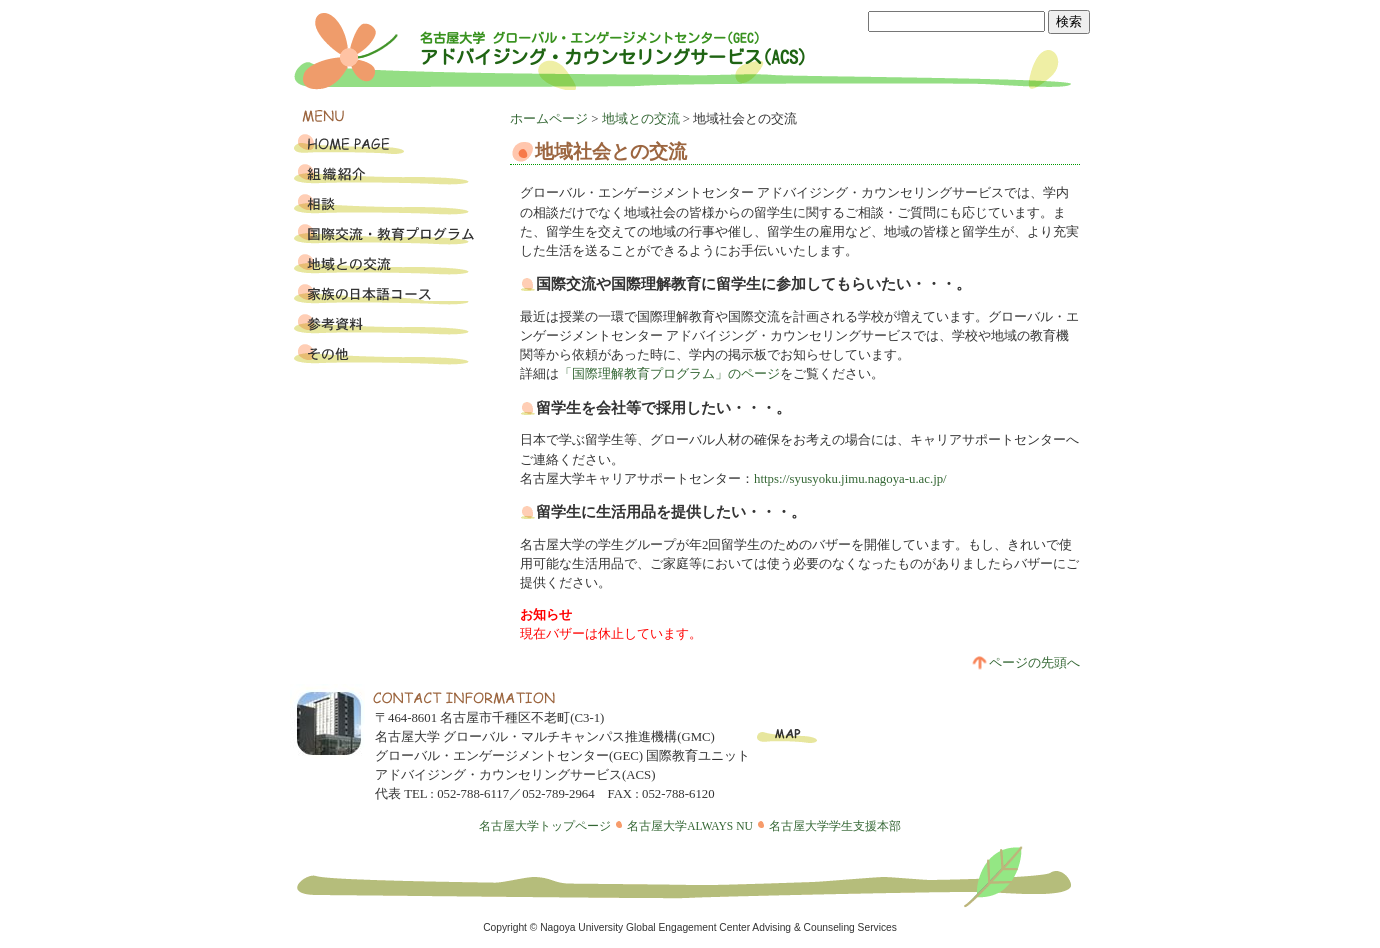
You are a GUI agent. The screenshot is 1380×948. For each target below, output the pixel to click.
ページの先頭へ (1025, 663)
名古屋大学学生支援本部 (835, 826)
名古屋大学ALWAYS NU (690, 826)
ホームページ (549, 119)
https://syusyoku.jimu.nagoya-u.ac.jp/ (850, 479)
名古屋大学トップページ (545, 826)
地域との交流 (641, 119)
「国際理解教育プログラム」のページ (669, 374)
